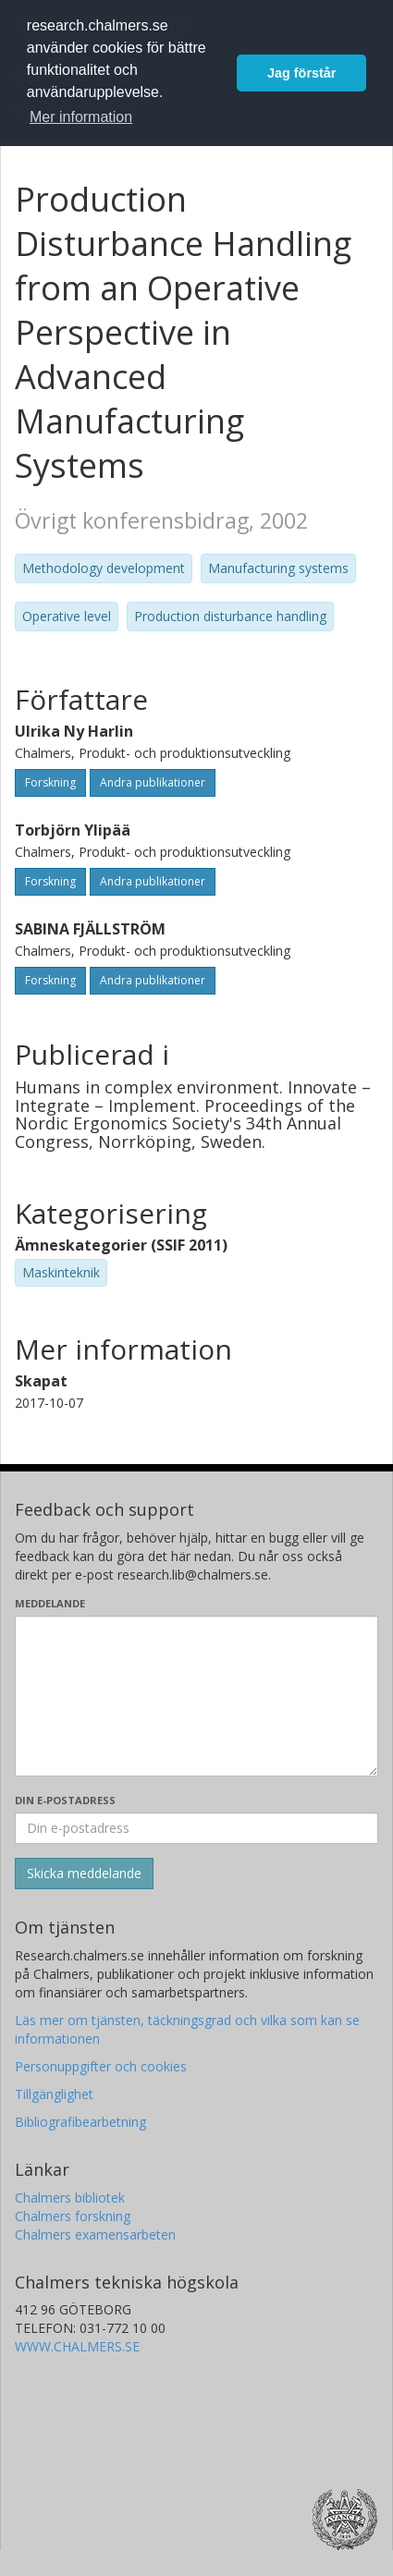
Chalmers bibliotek (70, 2197)
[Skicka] (84, 1873)
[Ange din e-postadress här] (196, 1828)
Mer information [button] (81, 117)
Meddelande (50, 1603)
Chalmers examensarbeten (95, 2234)
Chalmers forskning (72, 2216)
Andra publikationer (152, 782)
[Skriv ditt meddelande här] (196, 1696)
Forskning (50, 782)
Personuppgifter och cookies (101, 2066)
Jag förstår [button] (301, 73)
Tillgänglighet (54, 2094)
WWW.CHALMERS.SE (77, 2346)
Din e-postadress (65, 1800)
